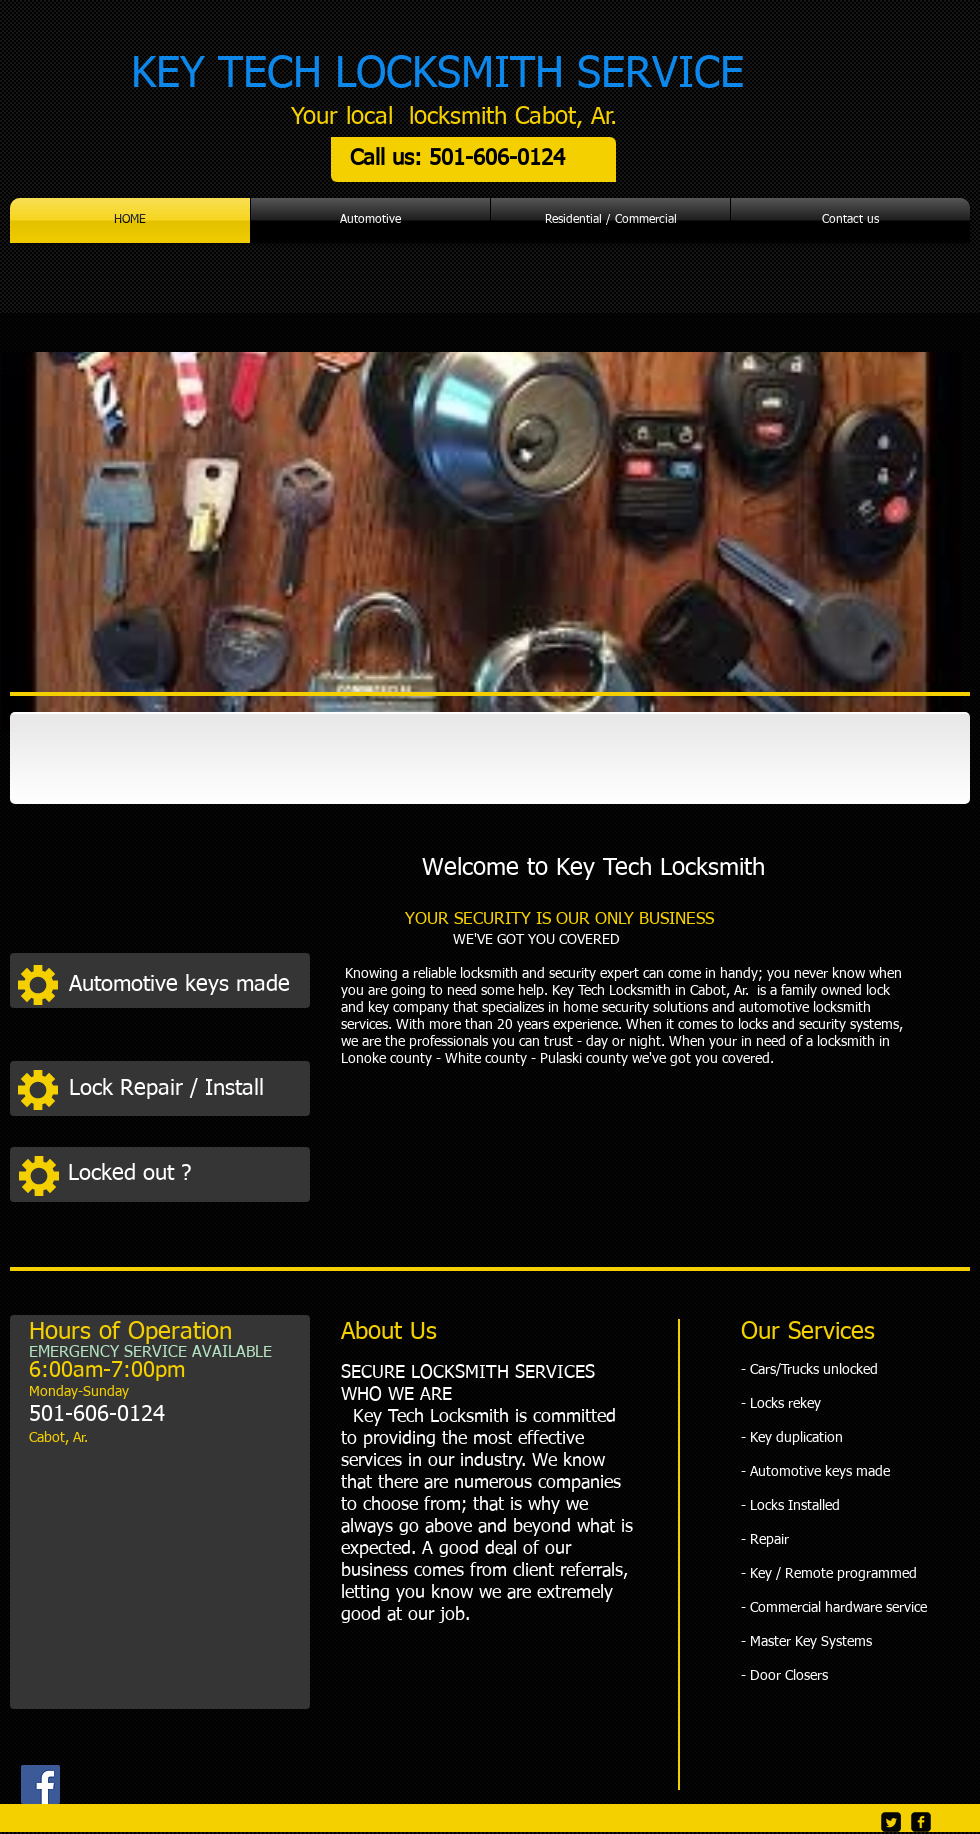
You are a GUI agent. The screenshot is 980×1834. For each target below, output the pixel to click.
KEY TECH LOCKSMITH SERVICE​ (437, 74)
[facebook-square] (921, 1822)
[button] (184, 985)
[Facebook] (40, 1784)
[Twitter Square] (891, 1822)
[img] (113, 759)
